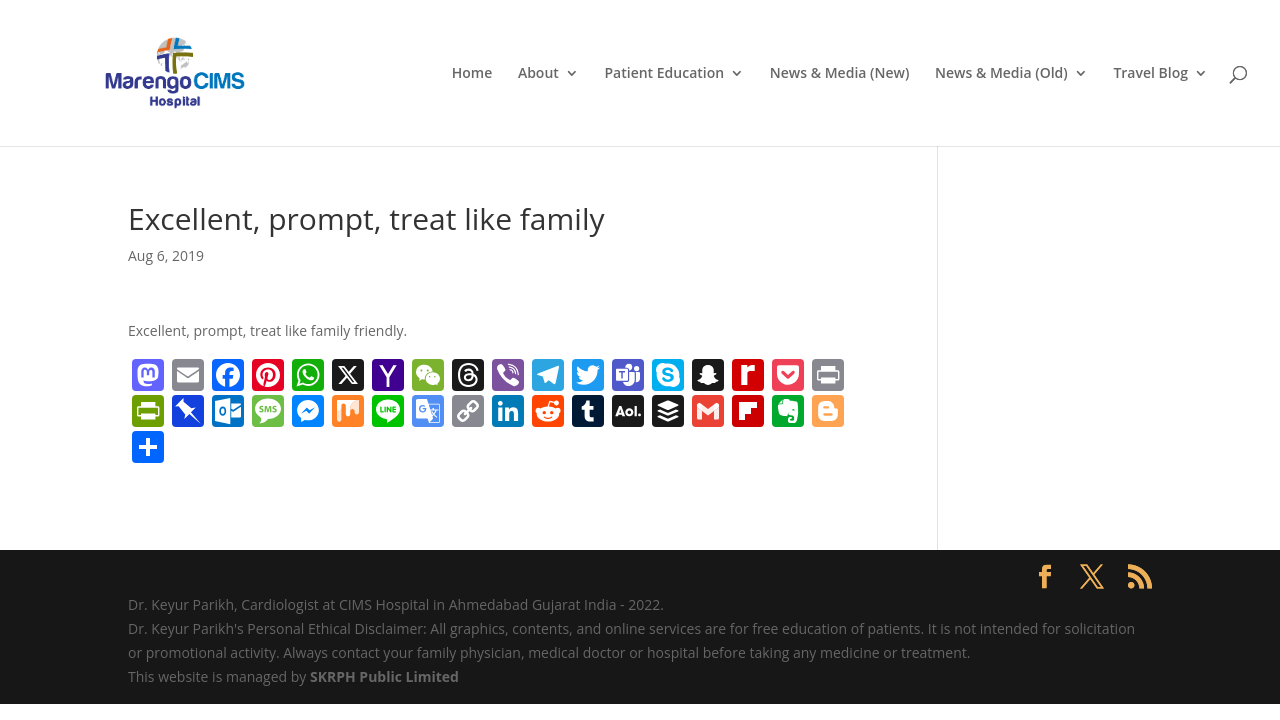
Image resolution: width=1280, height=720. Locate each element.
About (538, 74)
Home (472, 74)
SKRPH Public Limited (384, 676)
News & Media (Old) (1001, 74)
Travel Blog (1150, 74)
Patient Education (664, 74)
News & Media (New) (840, 74)
